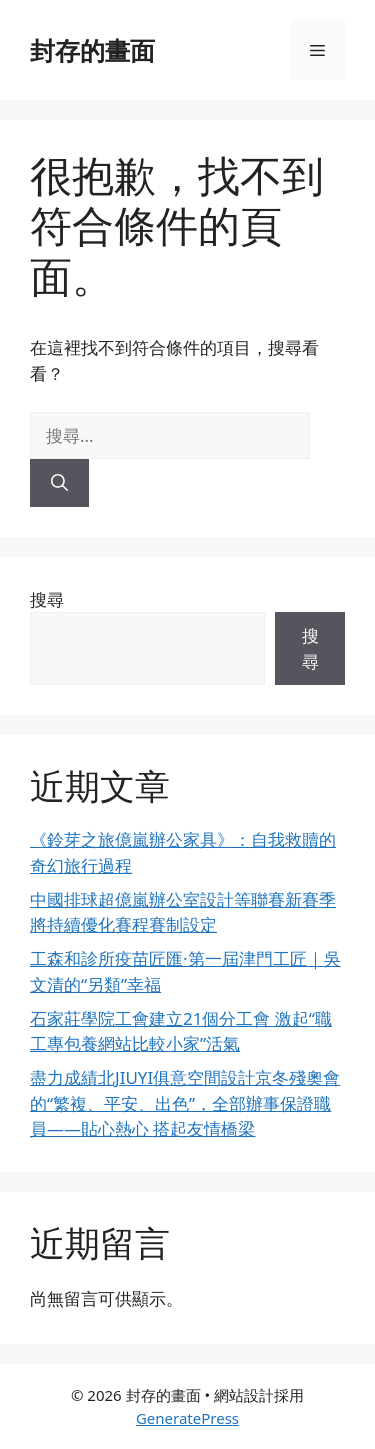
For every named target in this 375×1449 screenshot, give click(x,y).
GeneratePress (187, 1418)
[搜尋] (59, 483)
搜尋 (47, 599)
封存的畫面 (92, 50)
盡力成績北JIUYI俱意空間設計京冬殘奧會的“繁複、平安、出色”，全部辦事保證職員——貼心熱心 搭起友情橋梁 (185, 1103)
